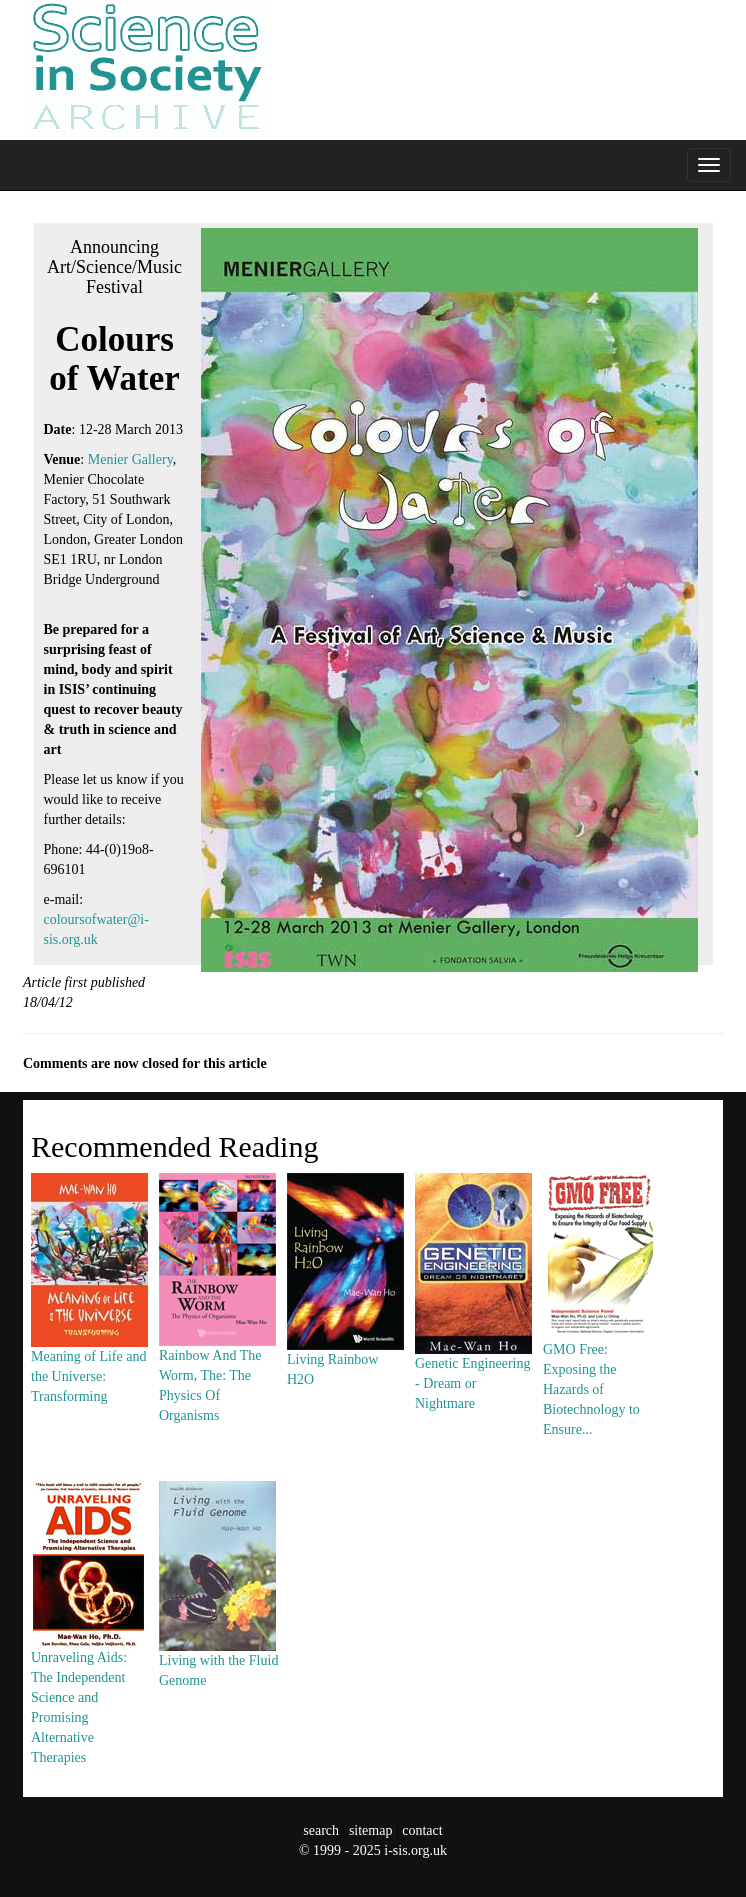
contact (422, 1830)
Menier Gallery (130, 459)
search (321, 1830)
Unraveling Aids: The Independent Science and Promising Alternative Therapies (89, 1660)
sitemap (371, 1830)
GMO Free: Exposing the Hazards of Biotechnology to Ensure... (601, 1342)
